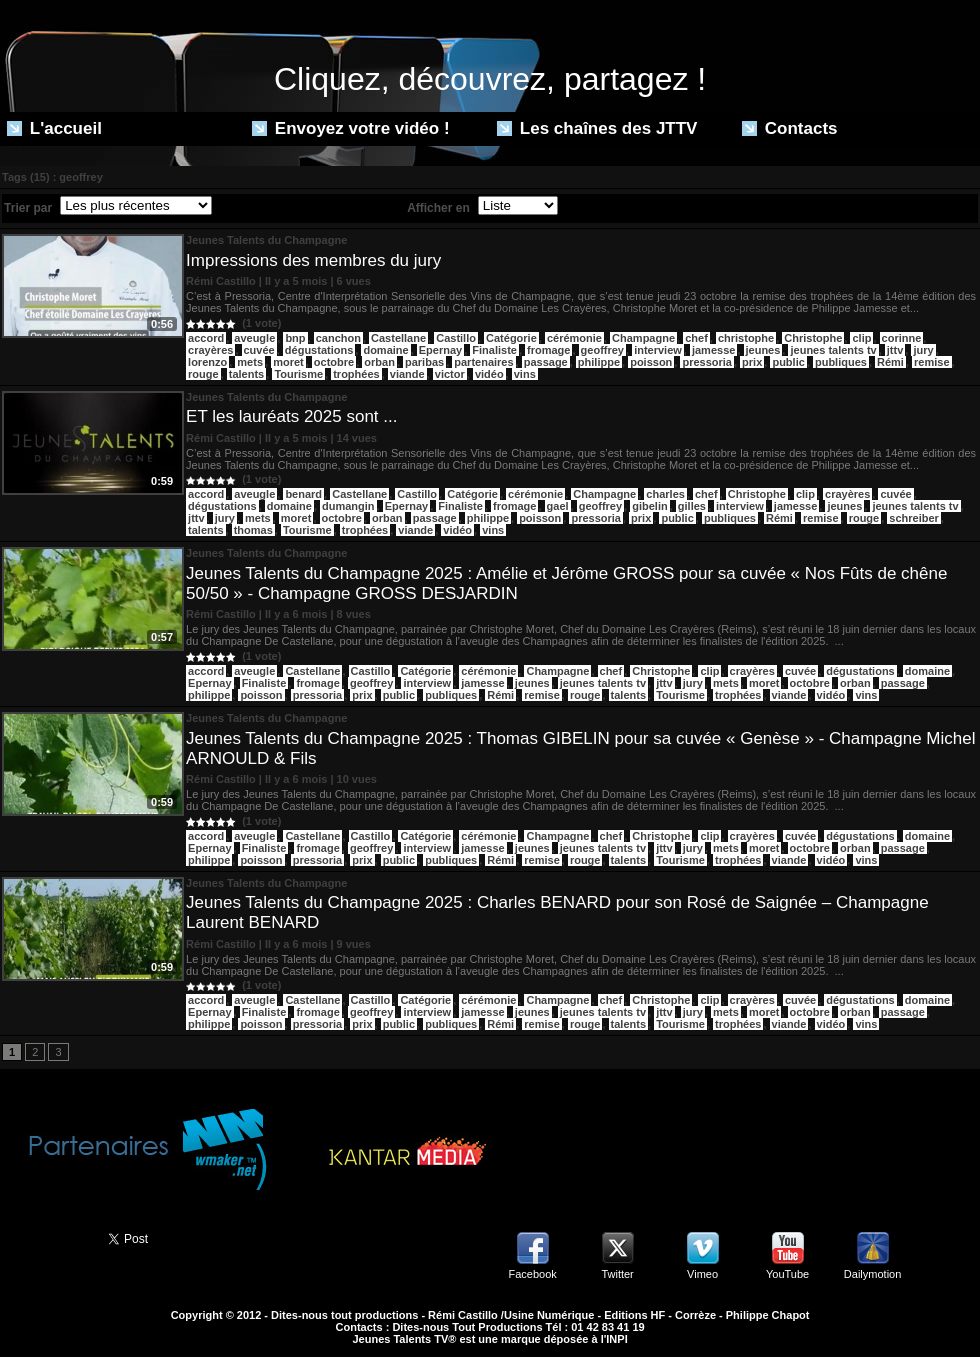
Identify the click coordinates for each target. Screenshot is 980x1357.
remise (931, 362)
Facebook (532, 1274)
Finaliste (494, 350)
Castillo (456, 338)
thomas (253, 530)
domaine (385, 350)
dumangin (348, 506)
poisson (651, 362)
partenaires (483, 362)
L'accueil (54, 128)
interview (658, 350)
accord (206, 494)
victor (450, 374)
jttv (895, 350)
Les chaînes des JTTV (597, 128)
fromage (548, 350)
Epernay (440, 350)
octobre (334, 362)
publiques (841, 362)
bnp (295, 338)
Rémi (890, 362)
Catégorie (511, 338)
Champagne (643, 338)
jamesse (713, 350)
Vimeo (702, 1274)
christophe (746, 338)
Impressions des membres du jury (313, 260)
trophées (356, 374)
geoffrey (602, 350)
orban (379, 362)
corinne (902, 338)
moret (288, 362)
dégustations (319, 350)
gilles (692, 506)
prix (752, 362)
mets (250, 362)
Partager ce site (45, 1237)
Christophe (813, 338)
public (788, 362)
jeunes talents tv (833, 350)
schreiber (914, 518)
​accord (206, 338)
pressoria (707, 362)
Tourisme (298, 374)
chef (696, 338)
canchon (338, 338)
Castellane (398, 338)
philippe (599, 362)
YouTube (787, 1274)
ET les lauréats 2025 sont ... (291, 416)
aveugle (254, 338)
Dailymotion (872, 1274)
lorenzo (207, 362)
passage (546, 362)
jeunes (763, 350)
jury (923, 350)
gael (558, 506)
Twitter (617, 1274)
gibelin (649, 506)
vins (525, 374)
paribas (424, 362)
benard (303, 494)
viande (407, 374)
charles (665, 494)
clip (861, 338)
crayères (210, 350)
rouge (203, 374)
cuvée (259, 350)
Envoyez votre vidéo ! (351, 128)
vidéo (489, 374)
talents (246, 374)
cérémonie (574, 338)
